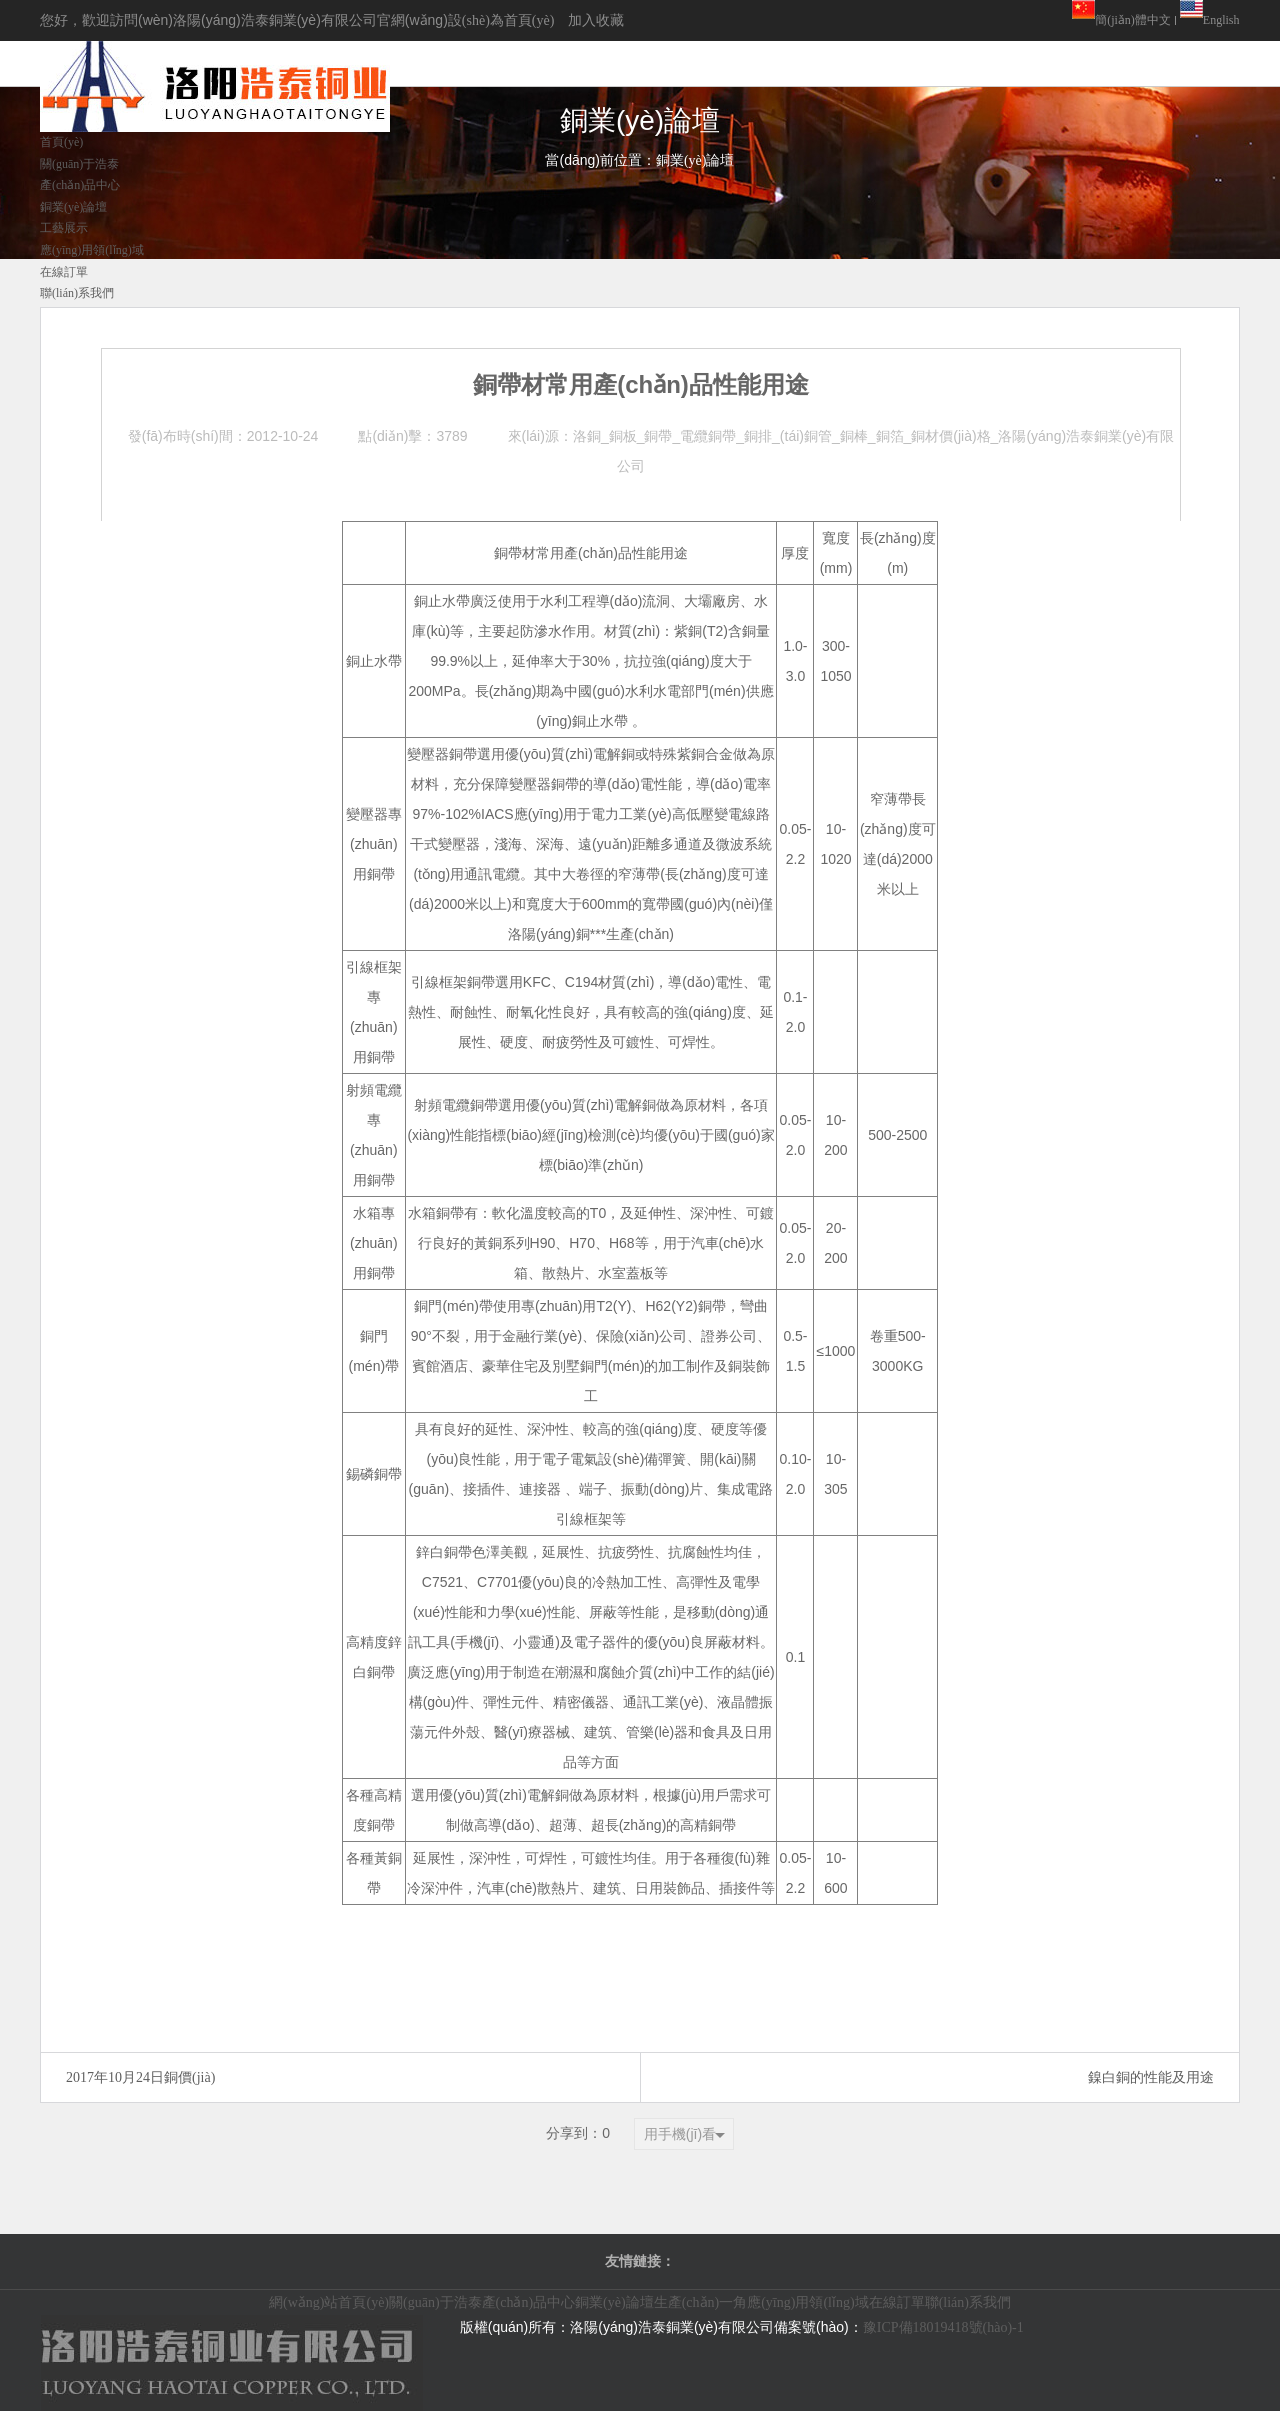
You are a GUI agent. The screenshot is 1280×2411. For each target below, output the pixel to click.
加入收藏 (596, 20)
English (1221, 20)
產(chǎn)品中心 (529, 2302)
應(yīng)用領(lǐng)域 (807, 2302)
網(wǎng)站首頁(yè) (329, 2302)
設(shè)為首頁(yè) (501, 20)
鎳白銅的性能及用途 (1151, 2077)
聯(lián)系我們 (968, 2302)
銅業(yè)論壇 (614, 2302)
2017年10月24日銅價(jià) (140, 2077)
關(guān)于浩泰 (435, 2302)
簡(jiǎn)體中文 (1133, 20)
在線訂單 (897, 2302)
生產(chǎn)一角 (701, 2302)
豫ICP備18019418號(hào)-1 (943, 2327)
